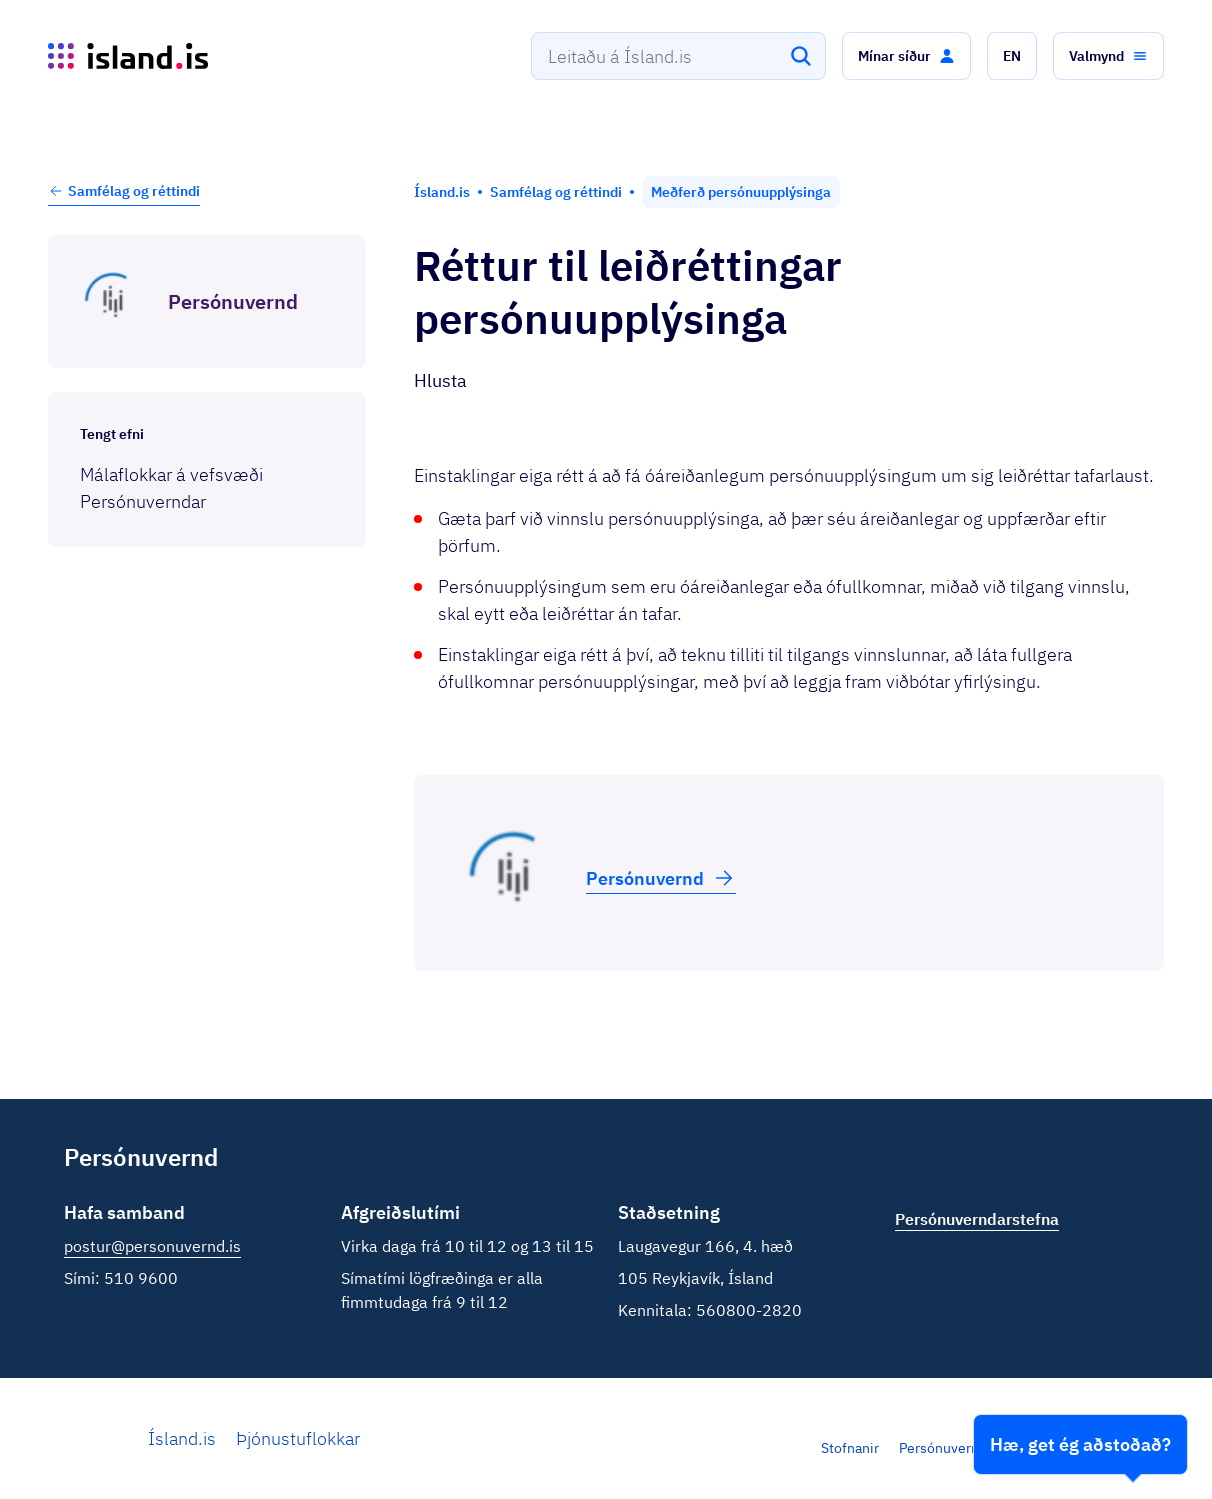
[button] (906, 56)
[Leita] (801, 56)
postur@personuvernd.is (152, 1246)
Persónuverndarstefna (969, 1448)
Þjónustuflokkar (298, 1438)
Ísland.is (182, 1438)
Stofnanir (850, 1448)
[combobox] (678, 56)
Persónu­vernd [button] (661, 878)
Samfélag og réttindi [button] (124, 191)
